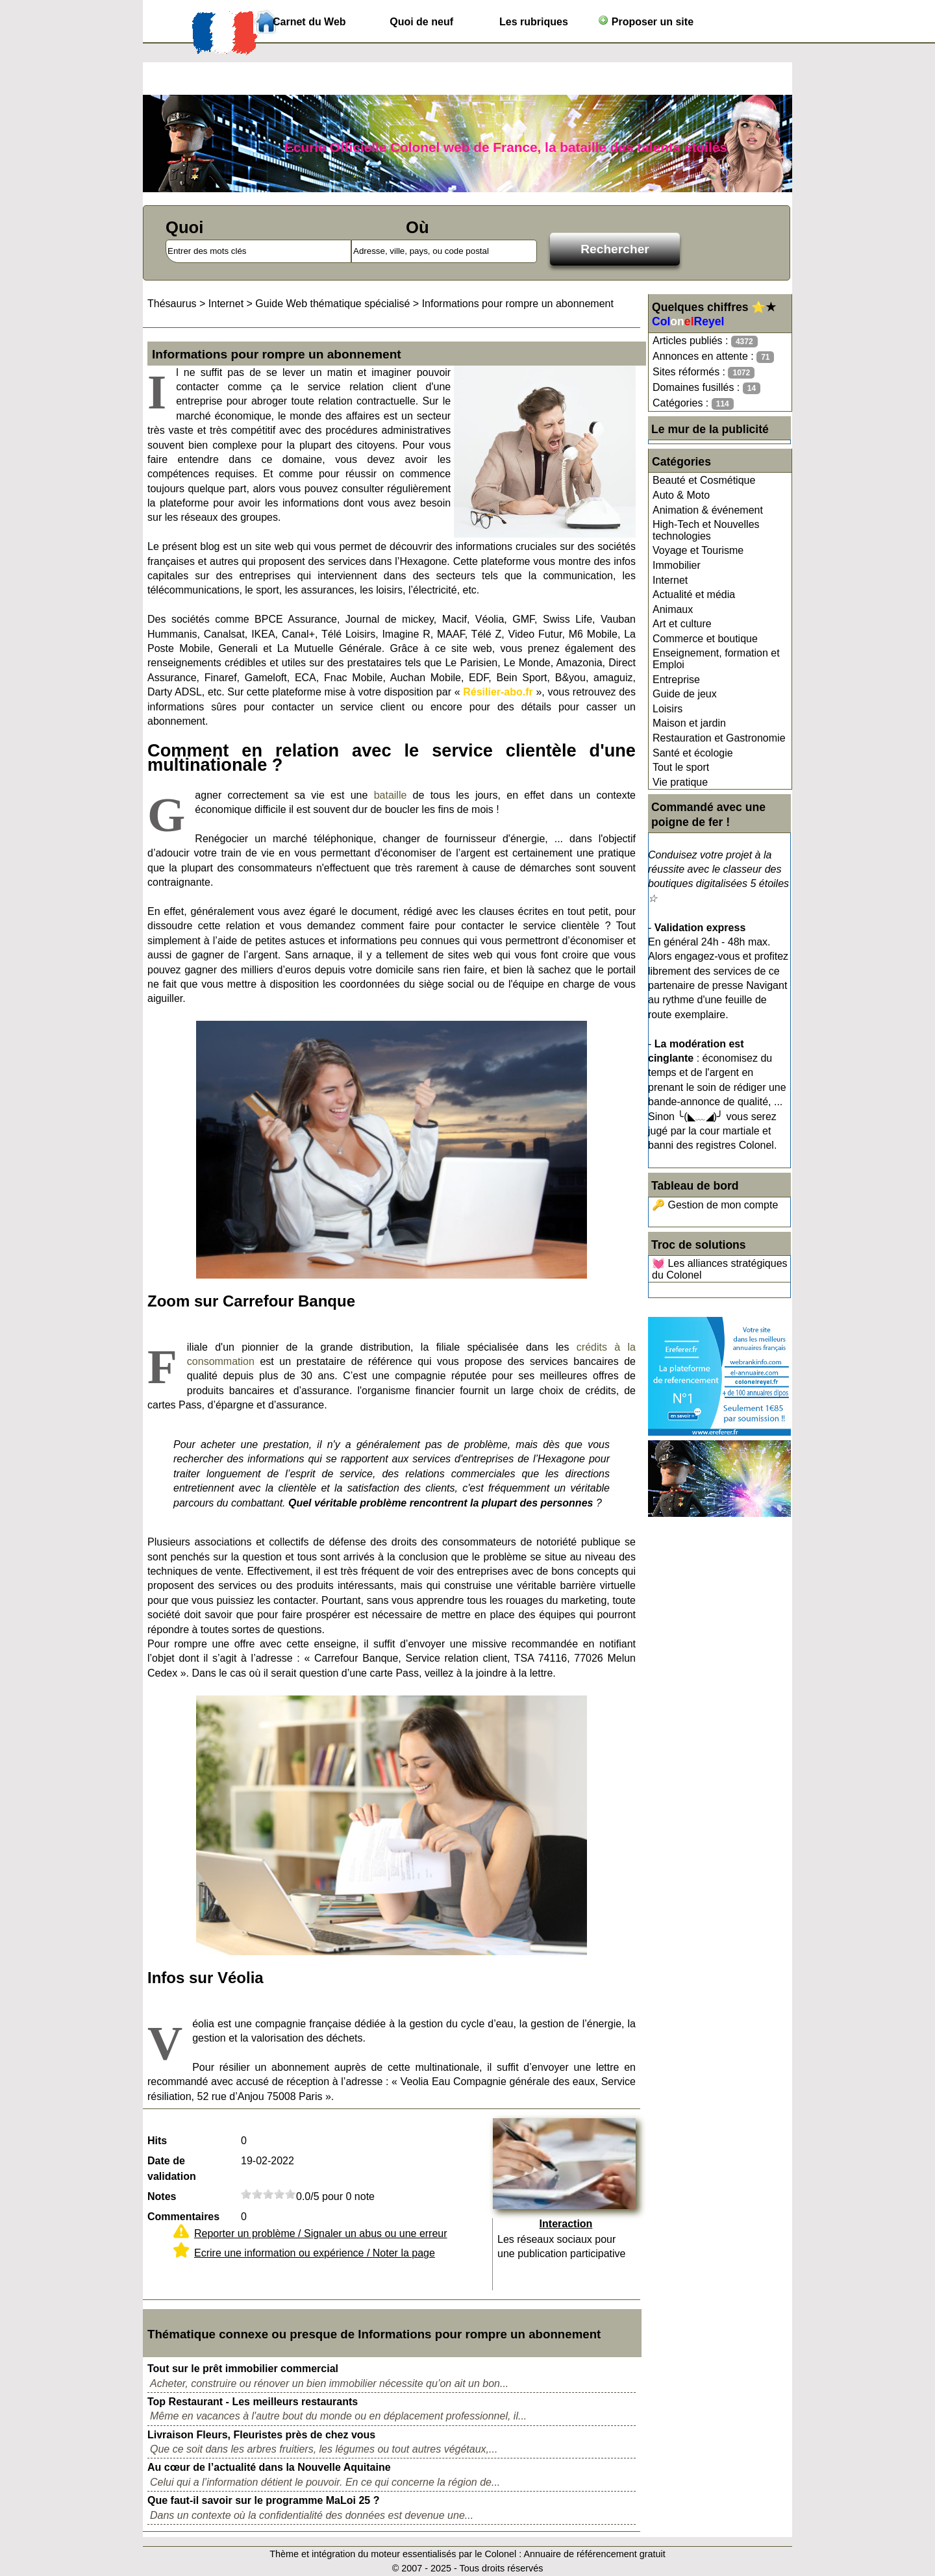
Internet (670, 580)
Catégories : (693, 403)
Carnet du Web (309, 21)
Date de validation (171, 2168)
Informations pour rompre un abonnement (518, 303)
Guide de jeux (685, 693)
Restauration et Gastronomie (719, 738)
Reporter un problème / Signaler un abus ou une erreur (320, 2233)
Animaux (673, 609)
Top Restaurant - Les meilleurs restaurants (252, 2401)
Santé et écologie (693, 752)
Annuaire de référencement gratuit (594, 2554)
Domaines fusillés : (706, 388)
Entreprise (676, 679)
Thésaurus (172, 303)
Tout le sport (681, 767)
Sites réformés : (703, 372)
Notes (161, 2196)
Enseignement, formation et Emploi (716, 658)
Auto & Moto (681, 495)
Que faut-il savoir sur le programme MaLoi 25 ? (263, 2500)
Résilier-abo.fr (498, 691)
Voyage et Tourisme (698, 550)
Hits (157, 2140)
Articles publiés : (705, 341)
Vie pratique (680, 782)
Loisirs (667, 708)
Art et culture (682, 623)
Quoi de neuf (421, 21)
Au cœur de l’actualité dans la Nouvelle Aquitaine (269, 2467)
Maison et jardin (689, 723)
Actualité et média (694, 594)
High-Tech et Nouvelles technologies (706, 530)
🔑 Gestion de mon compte (715, 1204)
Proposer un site (645, 21)
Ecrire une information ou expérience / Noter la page (314, 2252)
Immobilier (677, 565)
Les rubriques (533, 21)
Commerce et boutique (705, 638)
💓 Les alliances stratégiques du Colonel (720, 1269)
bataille (390, 795)
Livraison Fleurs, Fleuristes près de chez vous (261, 2434)
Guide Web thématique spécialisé (332, 303)
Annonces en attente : (713, 357)
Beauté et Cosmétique (704, 480)
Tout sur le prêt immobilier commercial (242, 2368)
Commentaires (183, 2216)
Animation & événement (708, 510)
